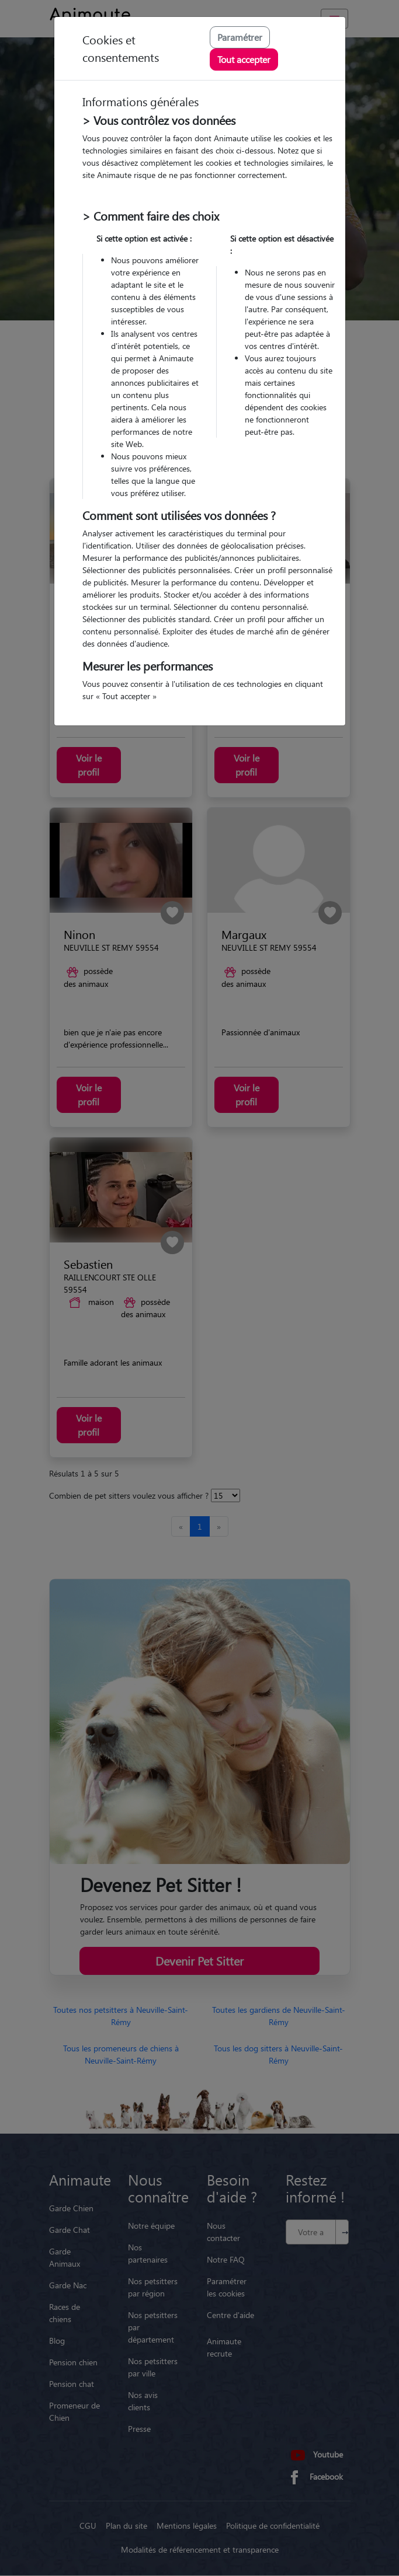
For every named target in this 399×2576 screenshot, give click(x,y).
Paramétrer (239, 37)
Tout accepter (243, 59)
